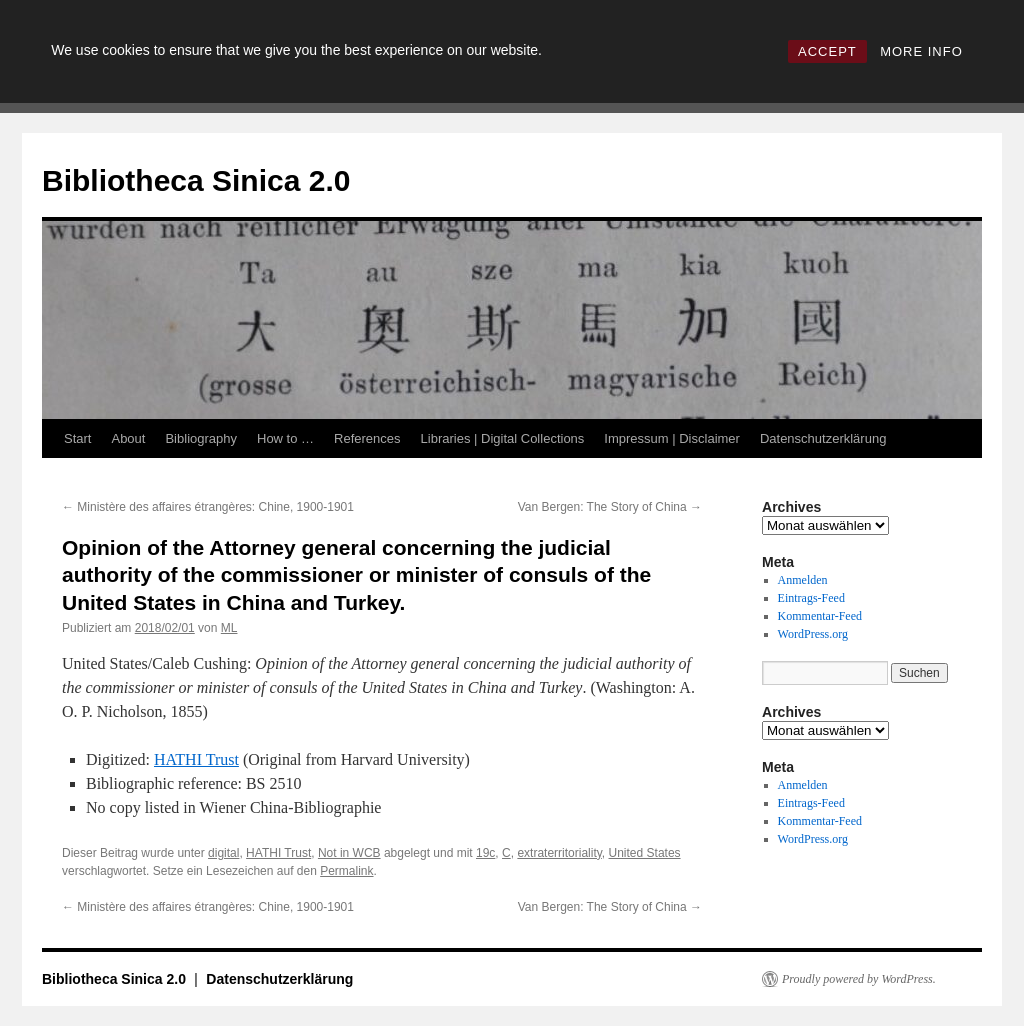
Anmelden (803, 580)
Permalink (346, 871)
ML (229, 628)
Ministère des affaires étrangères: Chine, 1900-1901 (208, 507)
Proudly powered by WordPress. (859, 979)
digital (223, 853)
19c (485, 853)
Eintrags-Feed (811, 598)
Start (77, 438)
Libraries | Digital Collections (503, 438)
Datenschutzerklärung (823, 438)
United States (645, 853)
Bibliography (201, 438)
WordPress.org (813, 634)
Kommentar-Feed (820, 616)
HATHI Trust (196, 759)
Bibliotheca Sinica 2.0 (196, 180)
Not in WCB (349, 853)
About (128, 438)
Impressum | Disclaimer (672, 438)
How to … (285, 438)
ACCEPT (827, 51)
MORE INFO (921, 51)
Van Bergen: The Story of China (610, 507)
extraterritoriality (559, 853)
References (367, 438)
